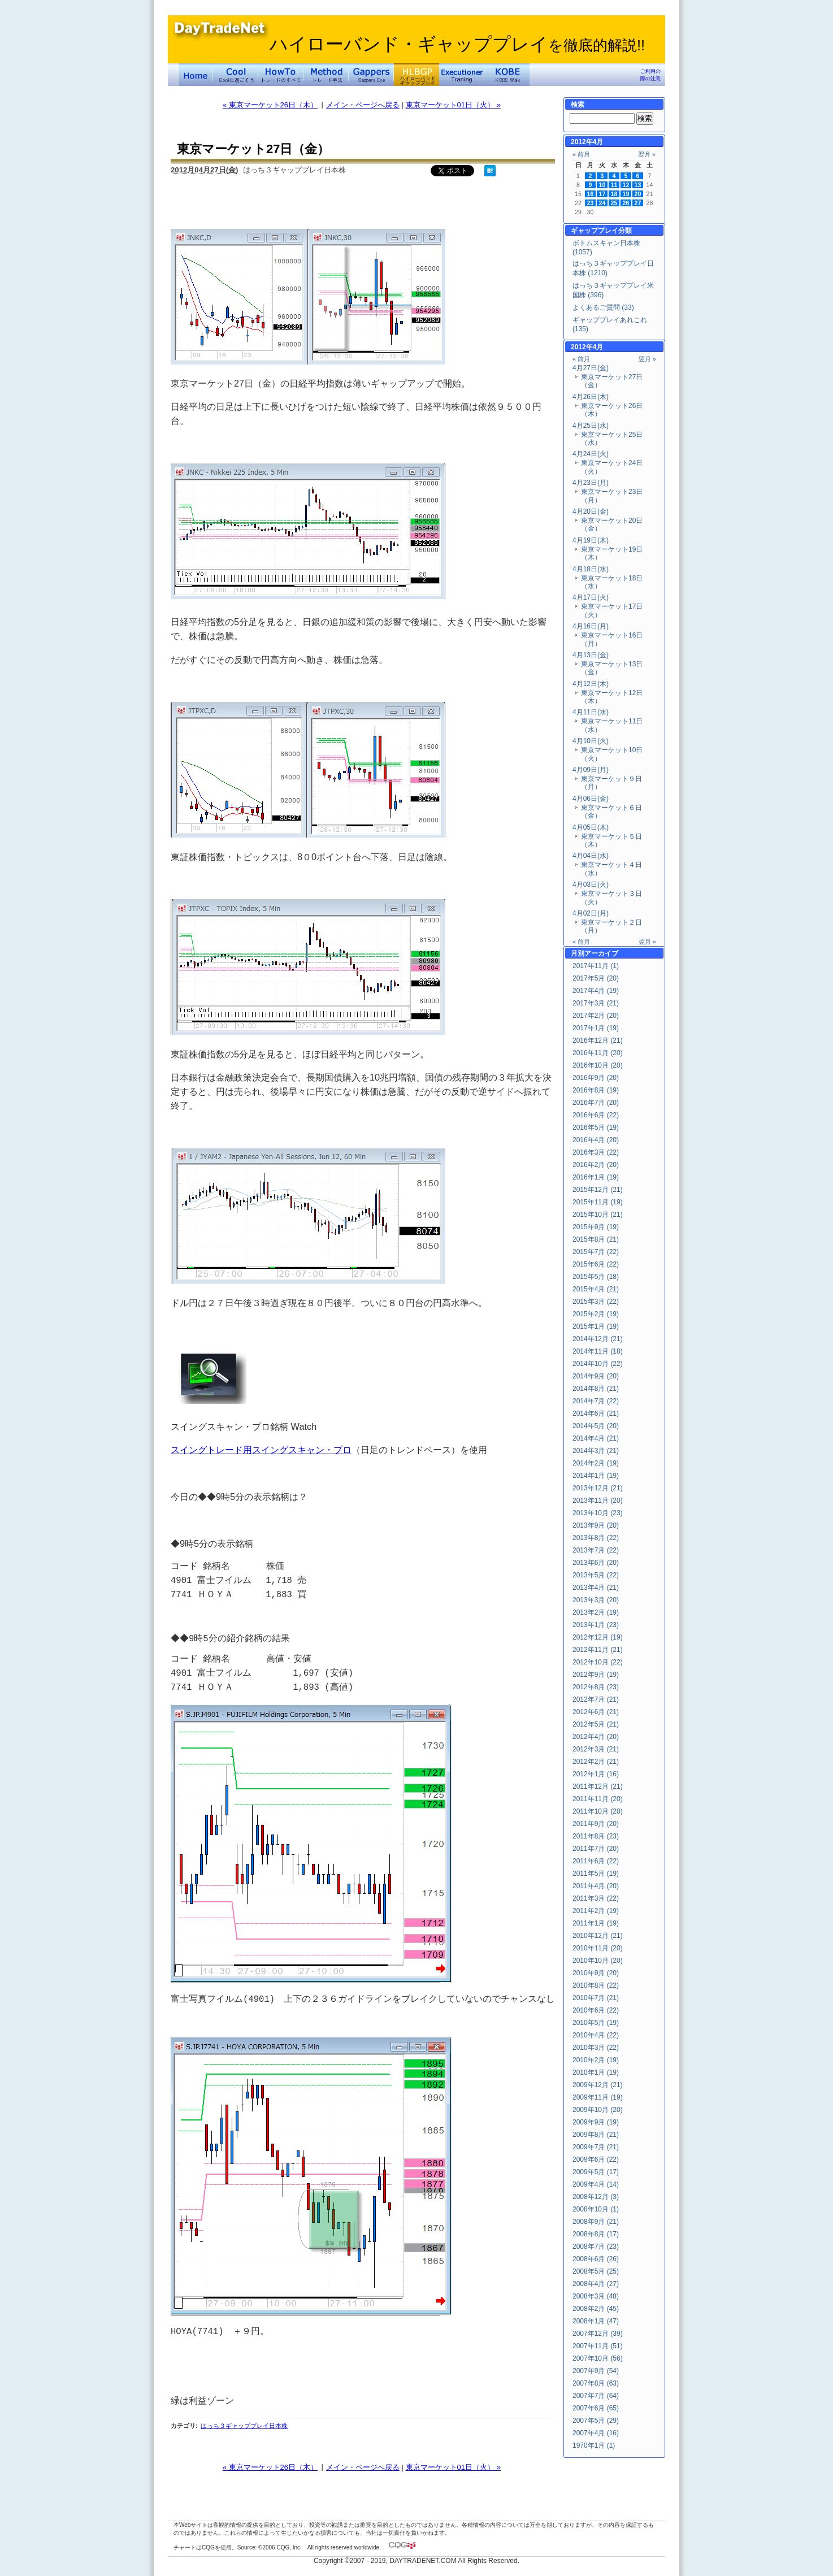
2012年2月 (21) (595, 1762)
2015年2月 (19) (595, 1314)
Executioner (461, 74)
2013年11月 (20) (597, 1500)
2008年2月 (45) (595, 2309)
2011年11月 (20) (597, 1799)
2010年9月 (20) (595, 1973)
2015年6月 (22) (595, 1264)
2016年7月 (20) (595, 1103)
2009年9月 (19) (595, 2122)
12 (626, 184)
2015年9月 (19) (595, 1227)
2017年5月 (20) (595, 978)
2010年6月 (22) (595, 2010)
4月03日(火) (590, 884)
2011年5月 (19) (595, 1873)
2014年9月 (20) (595, 1376)
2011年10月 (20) (597, 1811)
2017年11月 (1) (595, 966)
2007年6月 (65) (595, 2408)
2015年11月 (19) (597, 1202)
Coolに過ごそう (235, 74)
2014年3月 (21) (595, 1451)
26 (626, 203)
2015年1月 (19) (595, 1326)
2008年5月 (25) (595, 2271)
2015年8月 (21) (595, 1239)
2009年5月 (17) (595, 2172)
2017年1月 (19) (595, 1028)
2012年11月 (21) (597, 1650)
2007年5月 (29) (595, 2421)
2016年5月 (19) (595, 1127)
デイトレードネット (196, 74)
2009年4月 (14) (595, 2184)
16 (590, 193)
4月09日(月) (590, 770)
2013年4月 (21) (595, 1587)
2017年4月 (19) (595, 991)
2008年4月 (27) (595, 2284)
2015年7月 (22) (595, 1252)
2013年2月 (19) (595, 1612)
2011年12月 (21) (597, 1786)
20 (638, 193)
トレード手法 (326, 74)
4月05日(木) (590, 827)
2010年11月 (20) (597, 1948)
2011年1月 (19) (595, 1923)
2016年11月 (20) (597, 1053)
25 (614, 203)
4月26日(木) (590, 397)
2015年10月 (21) (597, 1214)
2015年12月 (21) (597, 1190)
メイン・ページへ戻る (363, 105)
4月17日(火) (590, 597)
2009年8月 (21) (595, 2135)
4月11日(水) (590, 712)
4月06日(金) (590, 799)
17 (602, 193)
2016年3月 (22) (595, 1152)
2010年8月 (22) (595, 1985)
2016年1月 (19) (595, 1177)
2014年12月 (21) (597, 1339)
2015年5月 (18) (595, 1277)
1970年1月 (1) (593, 2445)
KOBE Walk (507, 74)
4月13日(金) (590, 655)
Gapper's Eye (371, 74)
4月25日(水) (590, 426)
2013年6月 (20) (595, 1563)
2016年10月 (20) (597, 1065)
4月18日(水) (590, 569)
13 (638, 184)
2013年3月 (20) (595, 1600)
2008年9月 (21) (595, 2222)
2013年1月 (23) (595, 1625)
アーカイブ (601, 953)
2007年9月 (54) (595, 2371)
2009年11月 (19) (597, 2097)
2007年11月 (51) (597, 2346)
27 (638, 203)
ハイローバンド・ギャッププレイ (457, 44)
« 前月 (581, 154)
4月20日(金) (590, 511)
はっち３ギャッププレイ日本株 (244, 2425)
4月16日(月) (590, 626)
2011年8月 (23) (595, 1836)
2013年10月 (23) (597, 1513)
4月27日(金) (590, 368)
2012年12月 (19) (597, 1637)
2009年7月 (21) (595, 2147)
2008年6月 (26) (595, 2259)
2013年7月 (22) (595, 1550)
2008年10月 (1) (595, 2209)
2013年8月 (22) (595, 1538)
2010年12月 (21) (597, 1936)
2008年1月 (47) (595, 2321)
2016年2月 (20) (595, 1165)
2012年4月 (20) (595, 1737)
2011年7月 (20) (595, 1849)
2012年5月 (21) (595, 1724)
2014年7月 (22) (595, 1401)
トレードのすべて (280, 74)
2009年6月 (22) (595, 2159)
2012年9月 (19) (595, 1675)
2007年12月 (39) (597, 2334)
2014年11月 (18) (597, 1351)
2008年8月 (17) (595, 2234)
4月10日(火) (590, 741)
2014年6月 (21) (595, 1413)
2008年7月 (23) (595, 2246)
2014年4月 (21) (595, 1438)
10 (602, 184)
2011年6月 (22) (595, 1861)
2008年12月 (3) (595, 2197)
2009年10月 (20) (597, 2110)
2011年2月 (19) (595, 1911)
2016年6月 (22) (595, 1115)
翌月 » (647, 154)
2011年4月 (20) (595, 1886)
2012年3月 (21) (595, 1749)
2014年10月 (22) (597, 1364)
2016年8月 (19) (595, 1090)
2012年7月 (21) (595, 1699)
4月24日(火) (590, 454)
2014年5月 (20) (595, 1426)
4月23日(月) (590, 483)
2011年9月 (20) (595, 1824)
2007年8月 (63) (595, 2383)
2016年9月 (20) (595, 1078)
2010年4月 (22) (595, 2035)
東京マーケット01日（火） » (453, 105)
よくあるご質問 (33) (603, 307)
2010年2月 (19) (595, 2060)
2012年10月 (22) (597, 1662)
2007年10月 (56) (597, 2358)
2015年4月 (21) (595, 1289)
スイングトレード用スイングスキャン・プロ (261, 1450)
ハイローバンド (416, 74)
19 (626, 193)
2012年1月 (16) (595, 1774)
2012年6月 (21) (595, 1712)
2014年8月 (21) (595, 1389)
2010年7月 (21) (595, 1998)
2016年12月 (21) (597, 1040)
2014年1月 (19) (595, 1476)
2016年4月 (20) (595, 1140)
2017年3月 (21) (595, 1003)
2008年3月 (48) (595, 2296)
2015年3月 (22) (595, 1302)
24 (602, 203)
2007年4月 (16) (595, 2433)
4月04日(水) (590, 856)
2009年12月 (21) (597, 2085)
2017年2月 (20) (595, 1016)
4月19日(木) (590, 540)
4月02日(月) (590, 913)
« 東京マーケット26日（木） (270, 105)
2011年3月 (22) (595, 1898)
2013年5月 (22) (595, 1575)
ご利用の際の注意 (650, 74)
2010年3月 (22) (595, 2048)
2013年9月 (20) (595, 1525)
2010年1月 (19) (595, 2072)
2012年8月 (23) (595, 1687)
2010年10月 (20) (597, 1960)
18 (614, 193)
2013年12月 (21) (597, 1488)
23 (590, 203)
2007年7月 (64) (595, 2396)
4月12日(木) (590, 684)
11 (614, 184)
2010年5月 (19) (595, 2023)
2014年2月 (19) (595, 1463)
